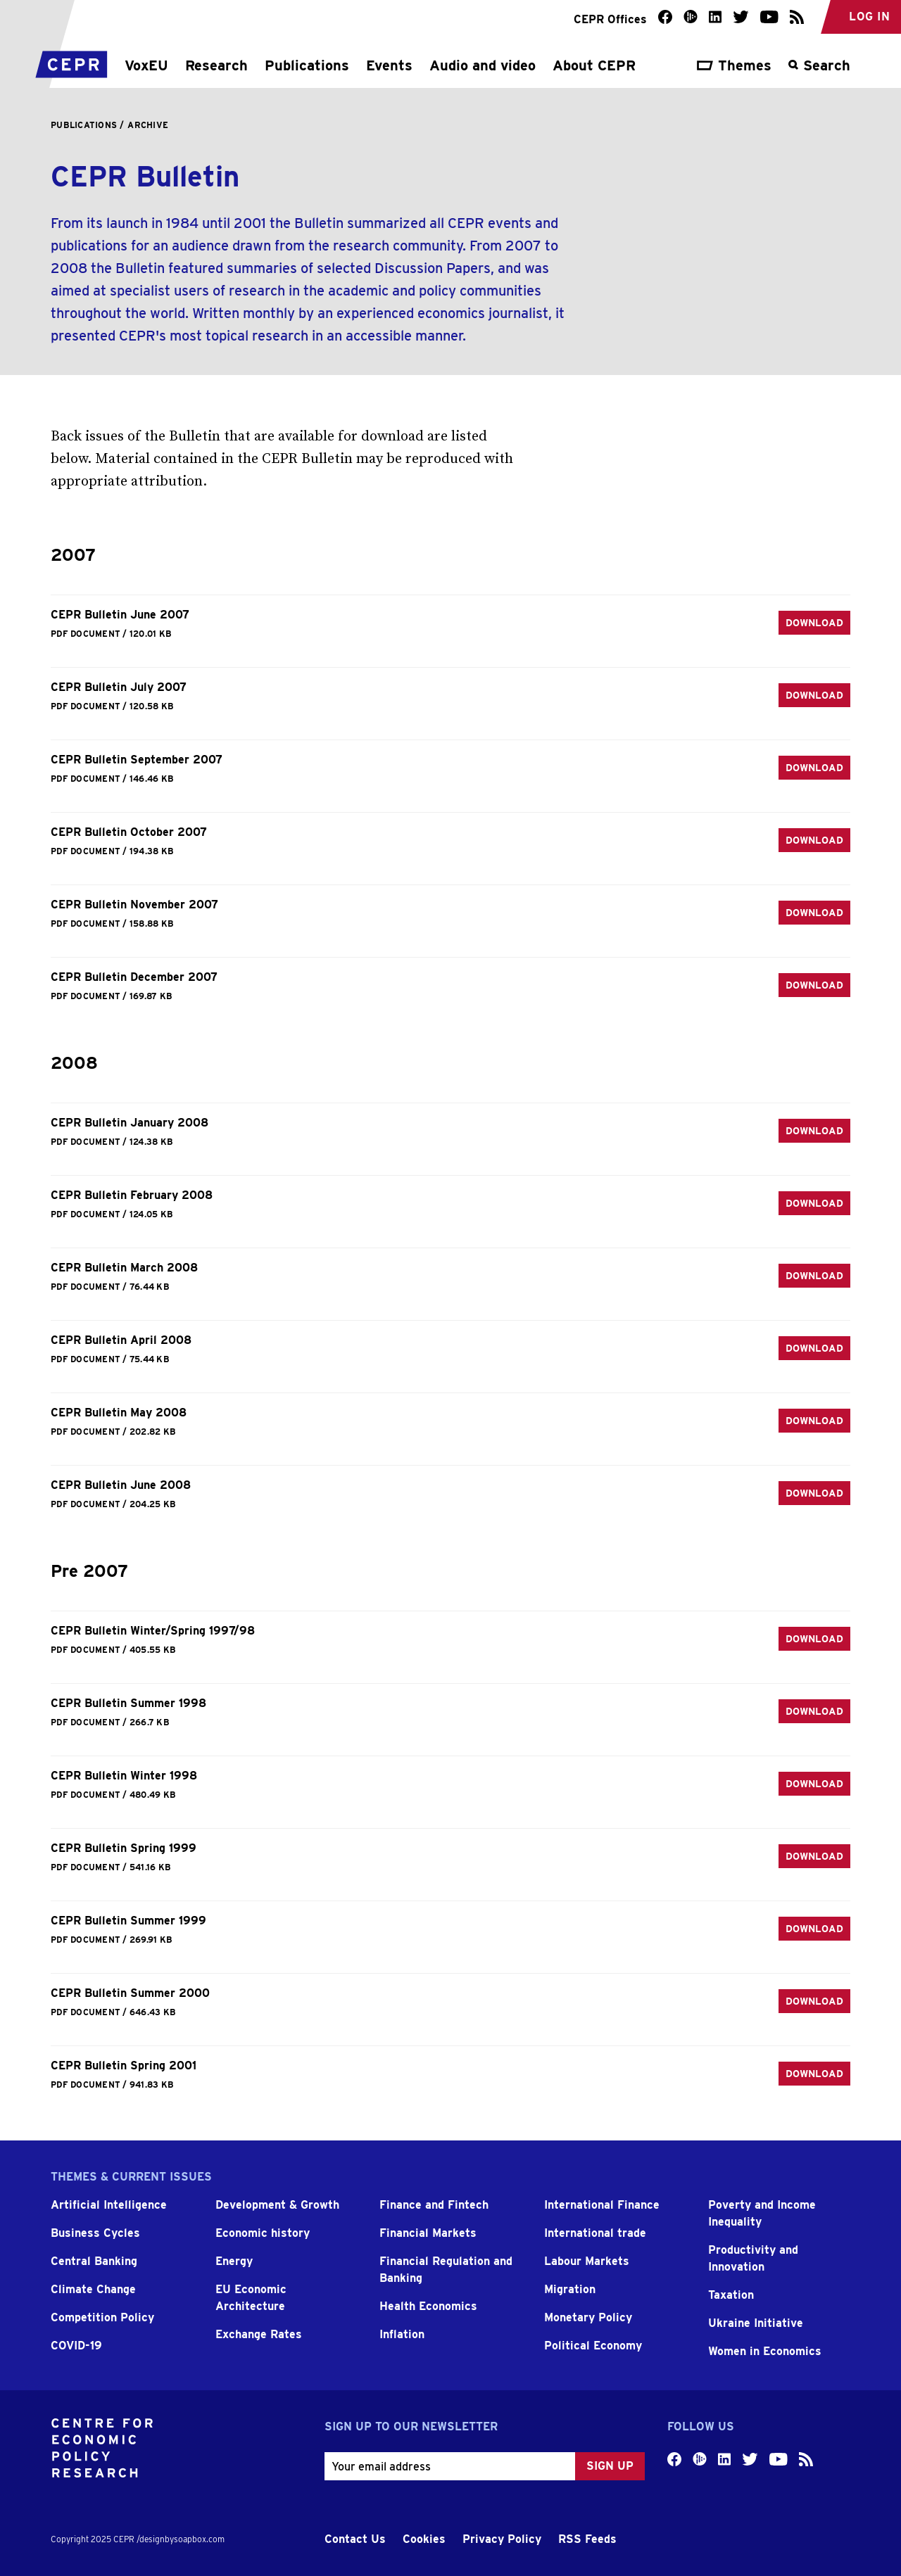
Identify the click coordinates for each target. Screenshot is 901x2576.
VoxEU (146, 65)
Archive (147, 125)
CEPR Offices (610, 19)
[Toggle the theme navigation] (734, 72)
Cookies (424, 2539)
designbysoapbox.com (182, 2539)
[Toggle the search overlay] (819, 72)
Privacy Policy (501, 2539)
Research (216, 65)
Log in (869, 16)
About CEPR (594, 65)
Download (814, 622)
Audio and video (482, 65)
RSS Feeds (587, 2539)
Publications (307, 65)
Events (389, 65)
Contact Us (355, 2539)
